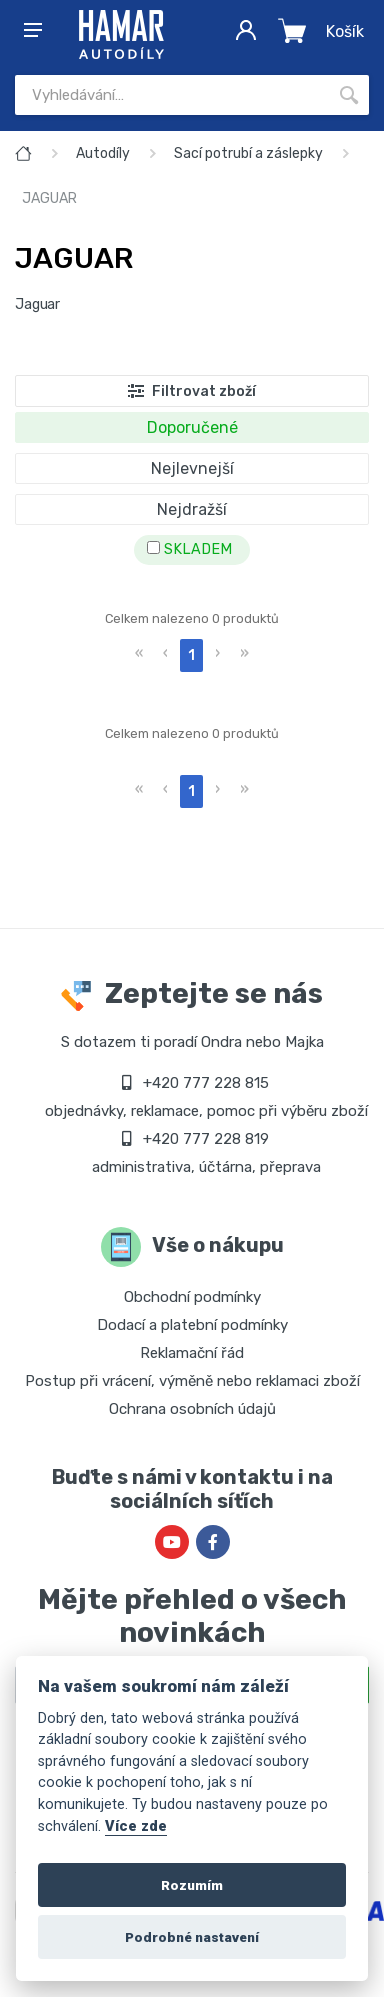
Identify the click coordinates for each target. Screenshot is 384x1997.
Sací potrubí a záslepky (248, 153)
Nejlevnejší (192, 468)
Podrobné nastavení (192, 1937)
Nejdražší (192, 509)
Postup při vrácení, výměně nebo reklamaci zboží (192, 1381)
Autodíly (103, 153)
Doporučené (192, 427)
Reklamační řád (192, 1353)
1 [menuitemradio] (191, 655)
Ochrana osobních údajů (192, 1409)
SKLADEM (189, 549)
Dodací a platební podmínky (192, 1325)
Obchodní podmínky (192, 1297)
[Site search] (172, 95)
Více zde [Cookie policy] (136, 1826)
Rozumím (192, 1885)
